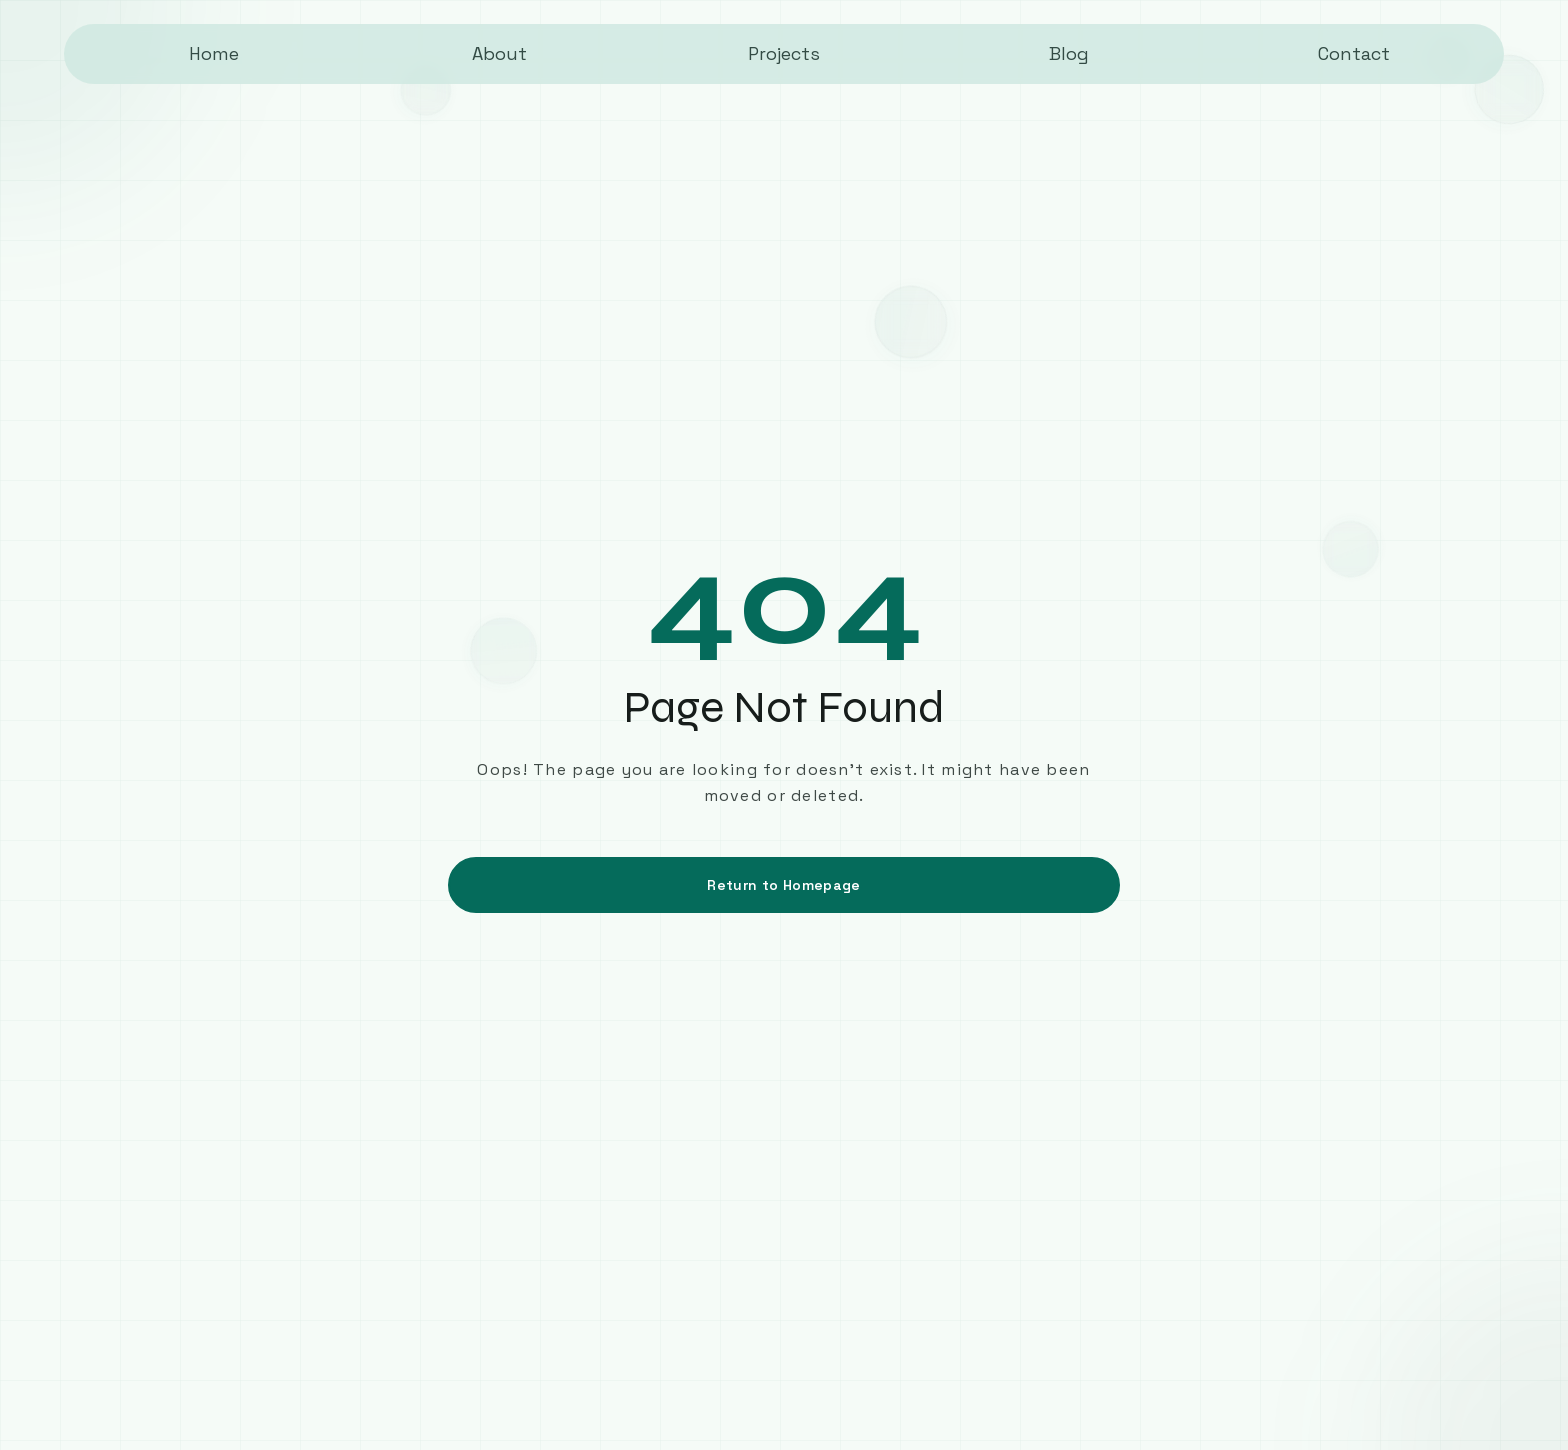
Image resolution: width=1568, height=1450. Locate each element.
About (499, 53)
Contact (1354, 53)
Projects (784, 53)
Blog (1069, 53)
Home (214, 53)
